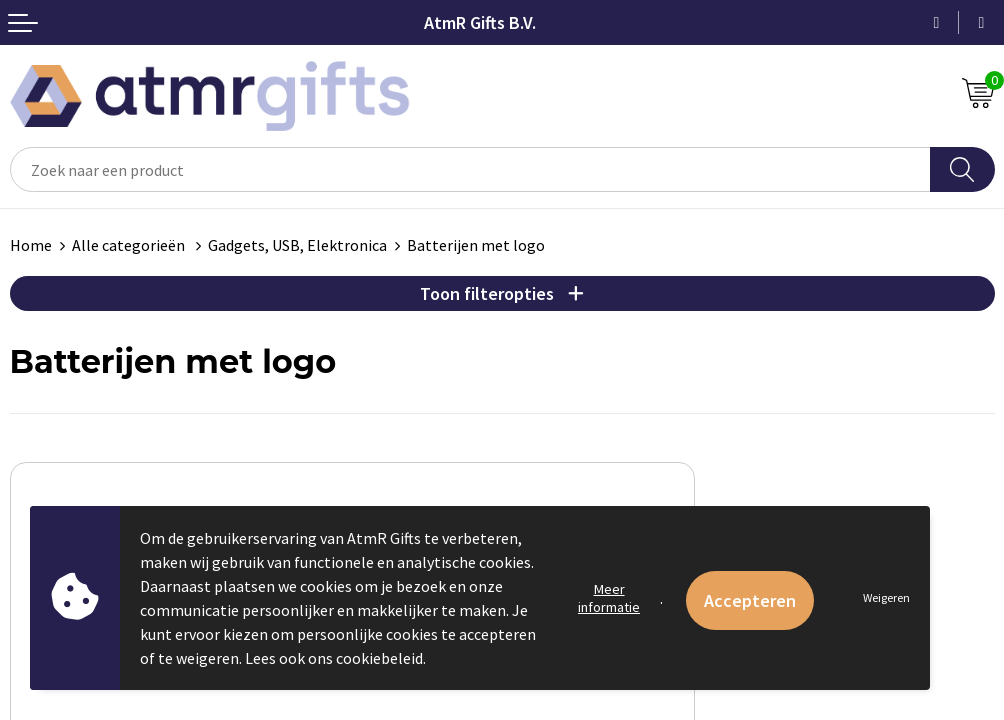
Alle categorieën (130, 245)
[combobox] (470, 169)
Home (31, 245)
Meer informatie (609, 598)
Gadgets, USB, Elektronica (297, 245)
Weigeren (886, 597)
